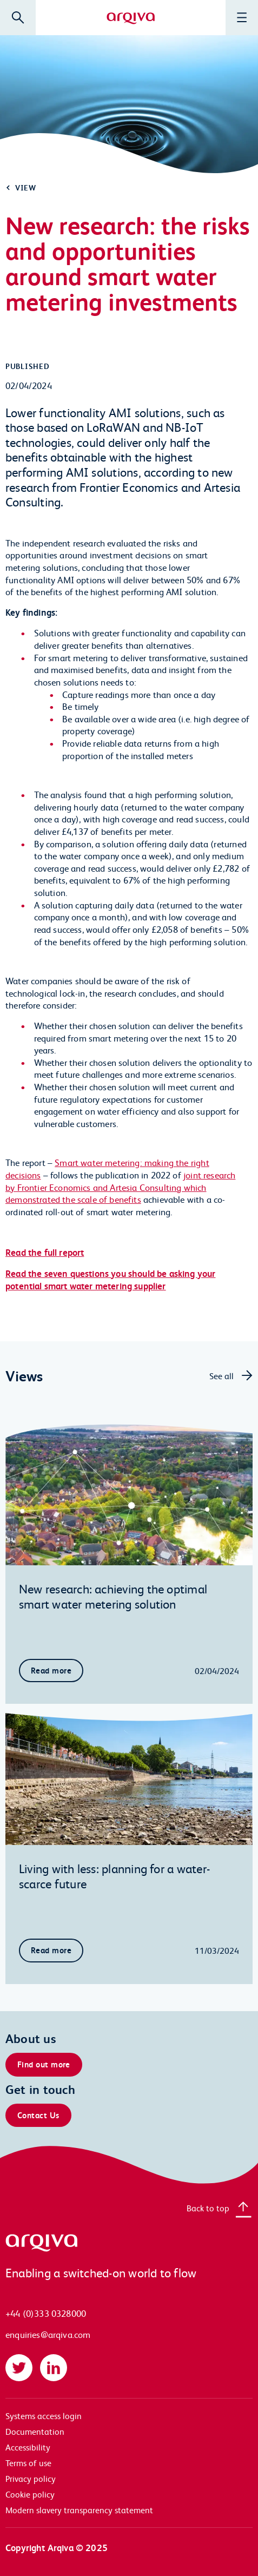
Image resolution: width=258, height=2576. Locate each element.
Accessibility (27, 2447)
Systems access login (43, 2415)
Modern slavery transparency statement (79, 2509)
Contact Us (38, 2115)
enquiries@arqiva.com (47, 2334)
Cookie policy (30, 2494)
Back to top (208, 2207)
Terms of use (28, 2462)
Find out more (43, 2064)
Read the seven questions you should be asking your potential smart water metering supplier (110, 1280)
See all (221, 1375)
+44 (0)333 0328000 (45, 2313)
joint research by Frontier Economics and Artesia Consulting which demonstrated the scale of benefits (120, 1187)
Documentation (34, 2431)
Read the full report (44, 1252)
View (25, 187)
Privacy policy (30, 2478)
